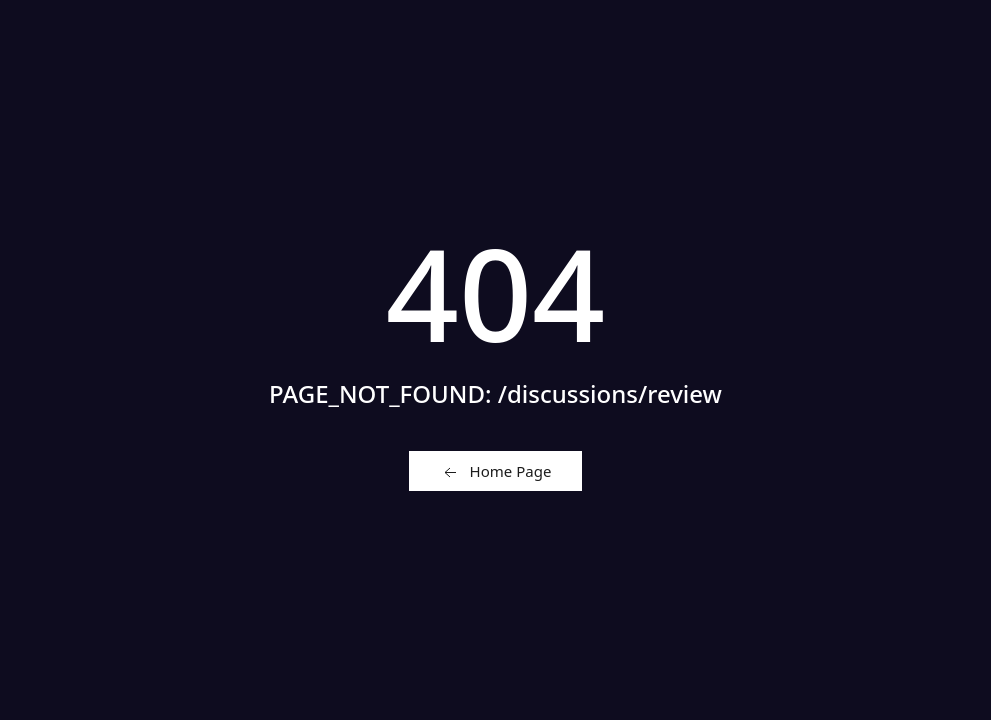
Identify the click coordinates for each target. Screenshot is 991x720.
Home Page (496, 472)
